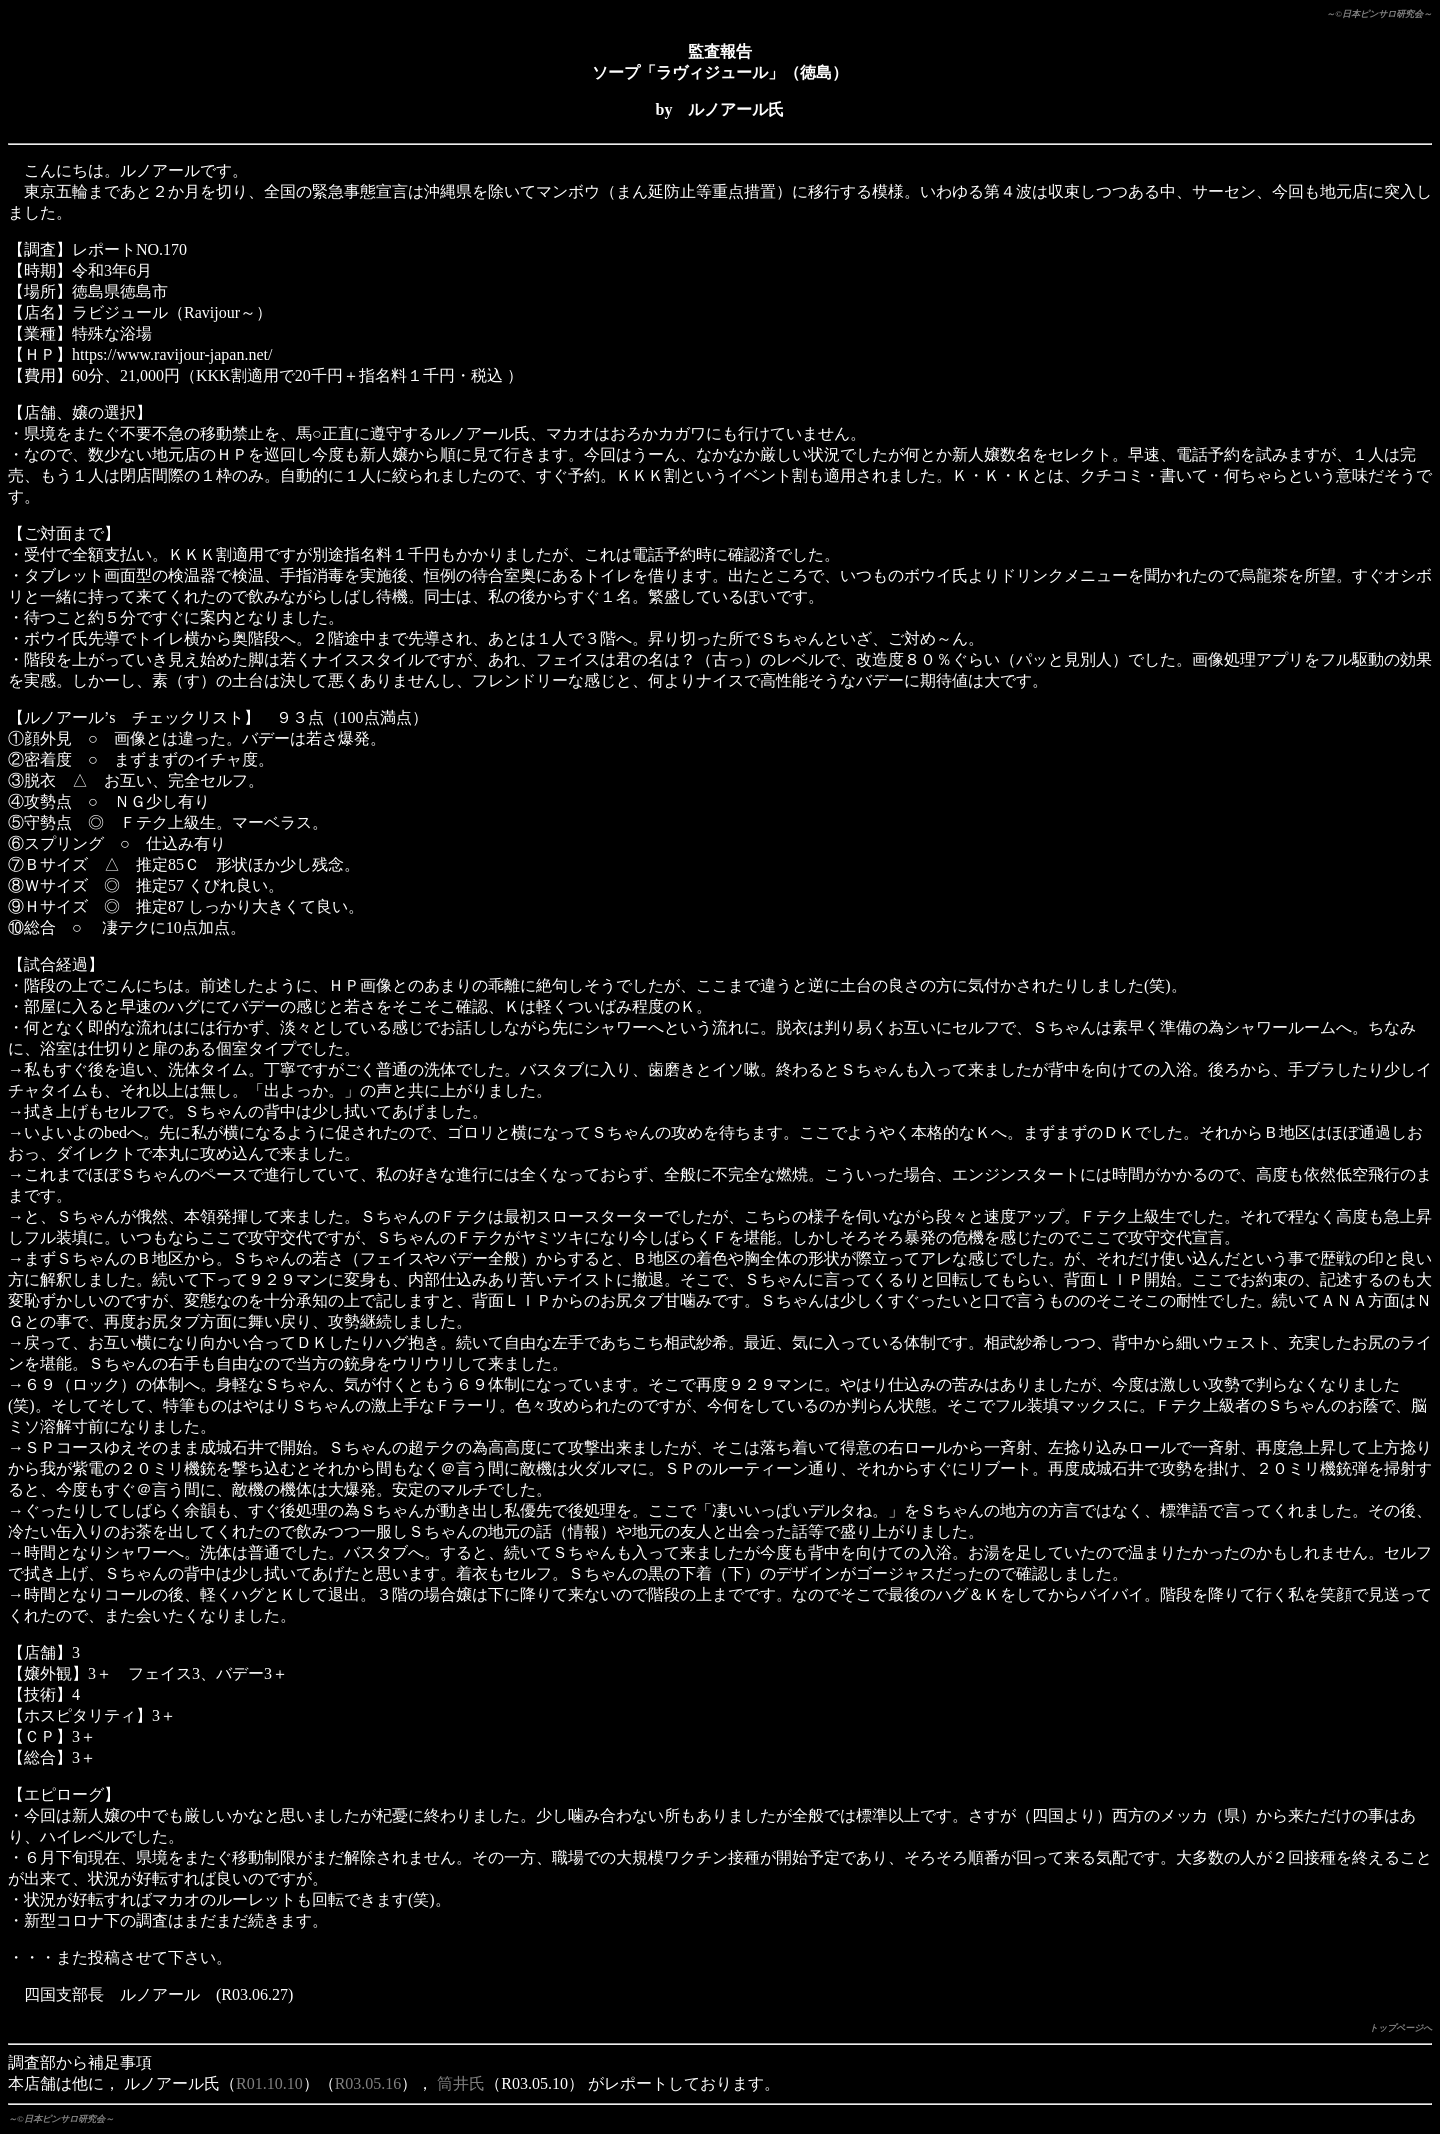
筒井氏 (461, 2083)
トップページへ (1400, 2028)
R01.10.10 (269, 2083)
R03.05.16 (368, 2083)
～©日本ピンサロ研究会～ (1379, 14)
